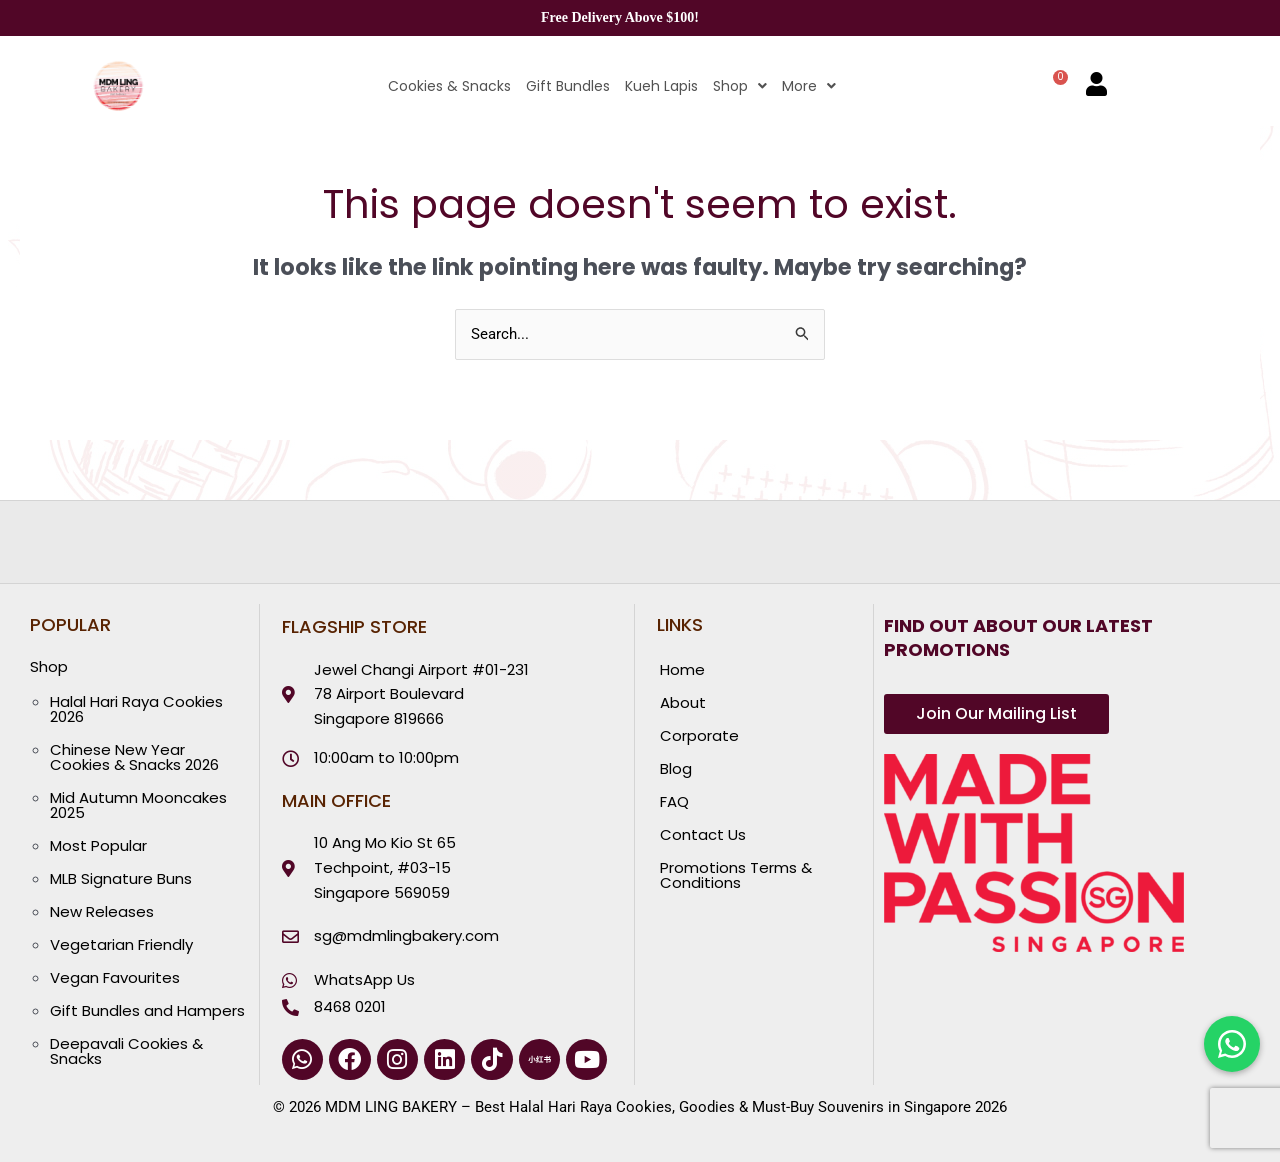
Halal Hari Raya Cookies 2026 (136, 709)
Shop (740, 86)
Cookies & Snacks (449, 86)
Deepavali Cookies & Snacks (126, 1051)
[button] (732, 86)
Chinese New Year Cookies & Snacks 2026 (134, 757)
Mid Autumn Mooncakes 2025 (138, 805)
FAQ (674, 801)
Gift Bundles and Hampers (147, 1010)
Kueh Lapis (661, 86)
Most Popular (98, 845)
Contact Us (703, 834)
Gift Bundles (568, 86)
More (809, 86)
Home (682, 669)
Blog (676, 768)
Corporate (699, 735)
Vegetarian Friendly (121, 944)
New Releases (102, 911)
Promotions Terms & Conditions (736, 875)
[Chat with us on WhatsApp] (1232, 1044)
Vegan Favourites (115, 977)
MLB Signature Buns (121, 878)
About (683, 702)
